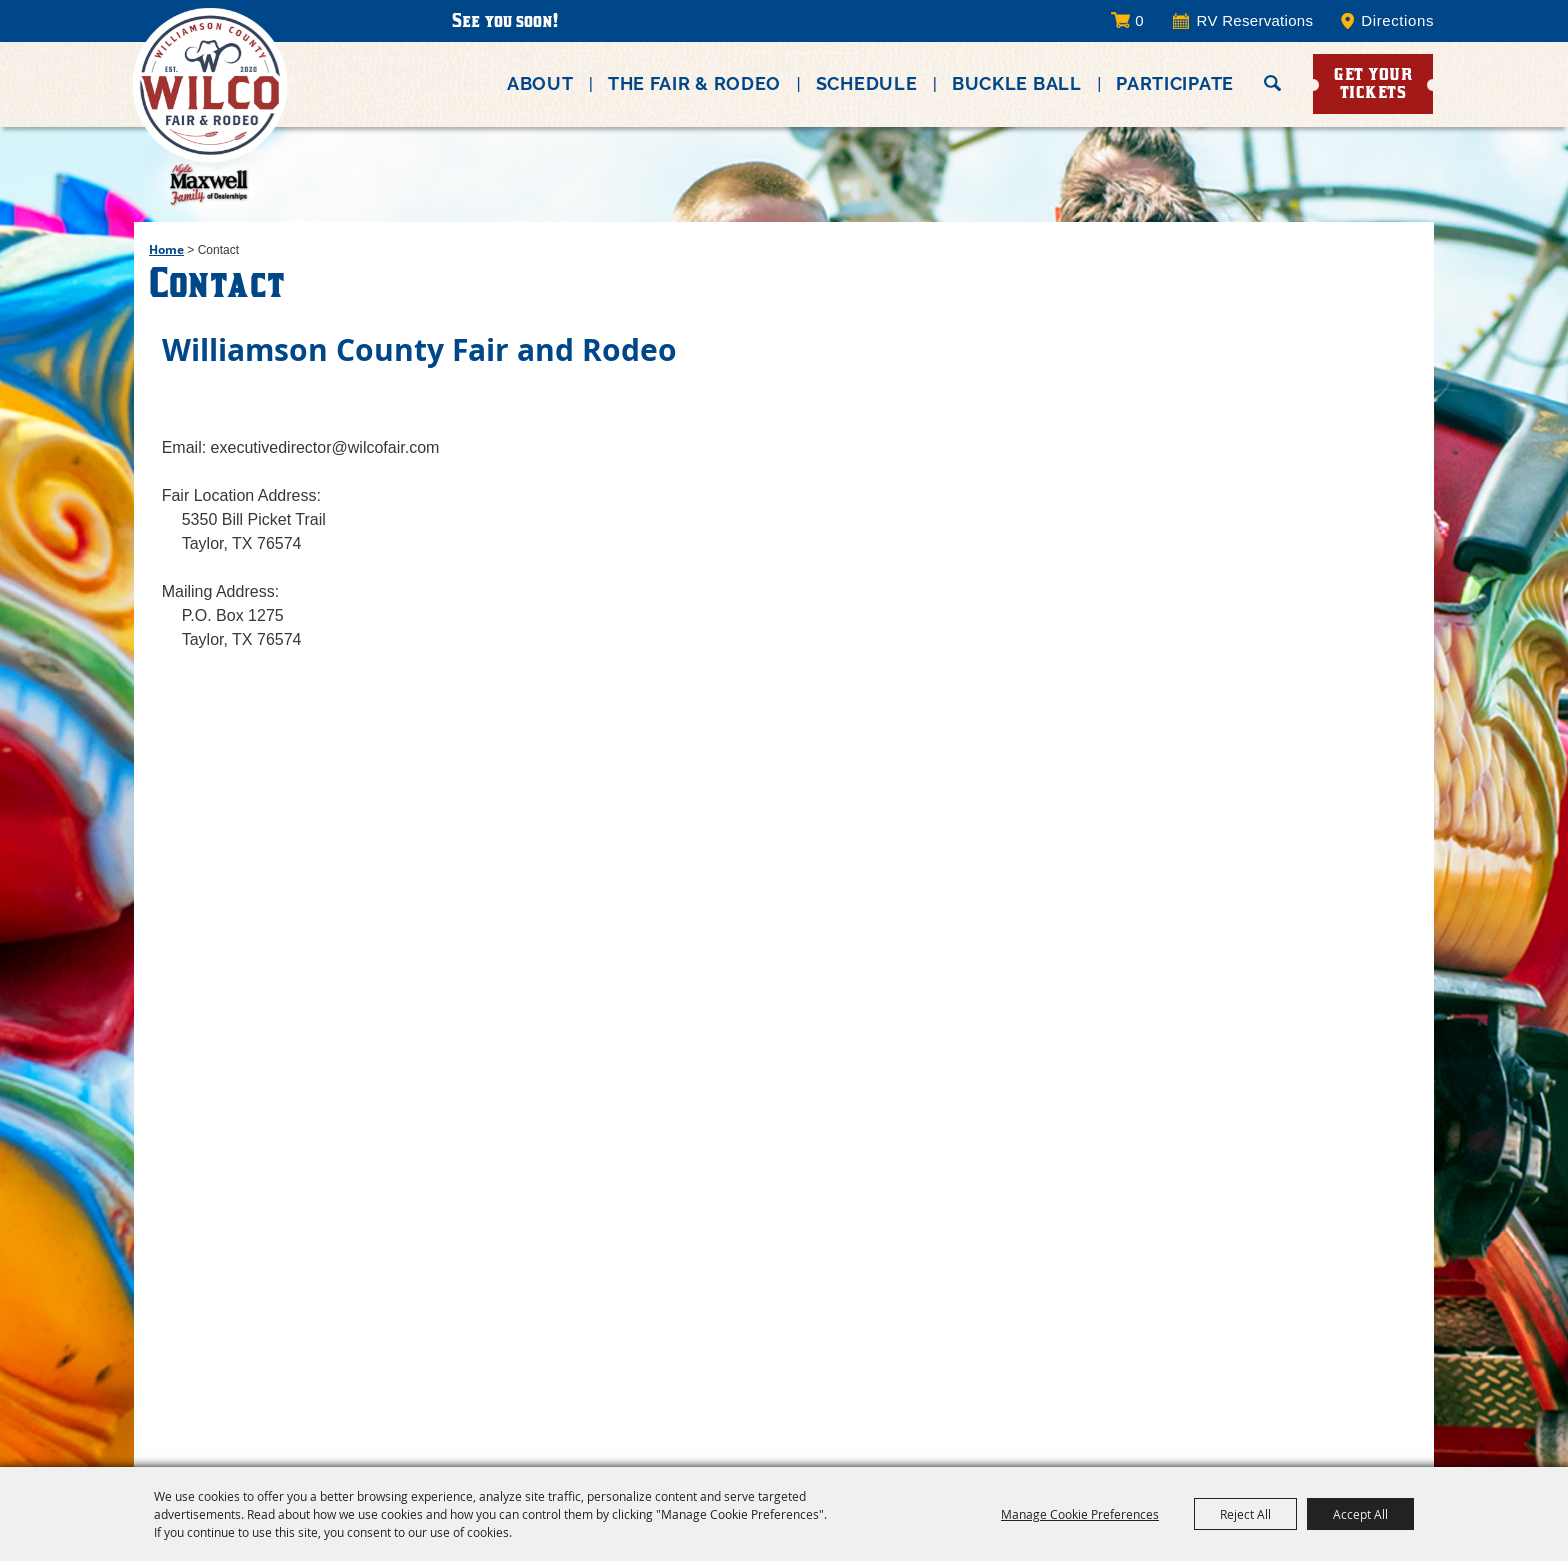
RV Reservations (1255, 21)
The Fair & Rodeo (694, 83)
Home (166, 249)
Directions (1397, 21)
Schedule (867, 83)
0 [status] (1139, 20)
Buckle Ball (1017, 83)
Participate (1175, 83)
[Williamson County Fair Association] (210, 126)
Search (1272, 83)
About (540, 83)
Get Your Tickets (1373, 83)
